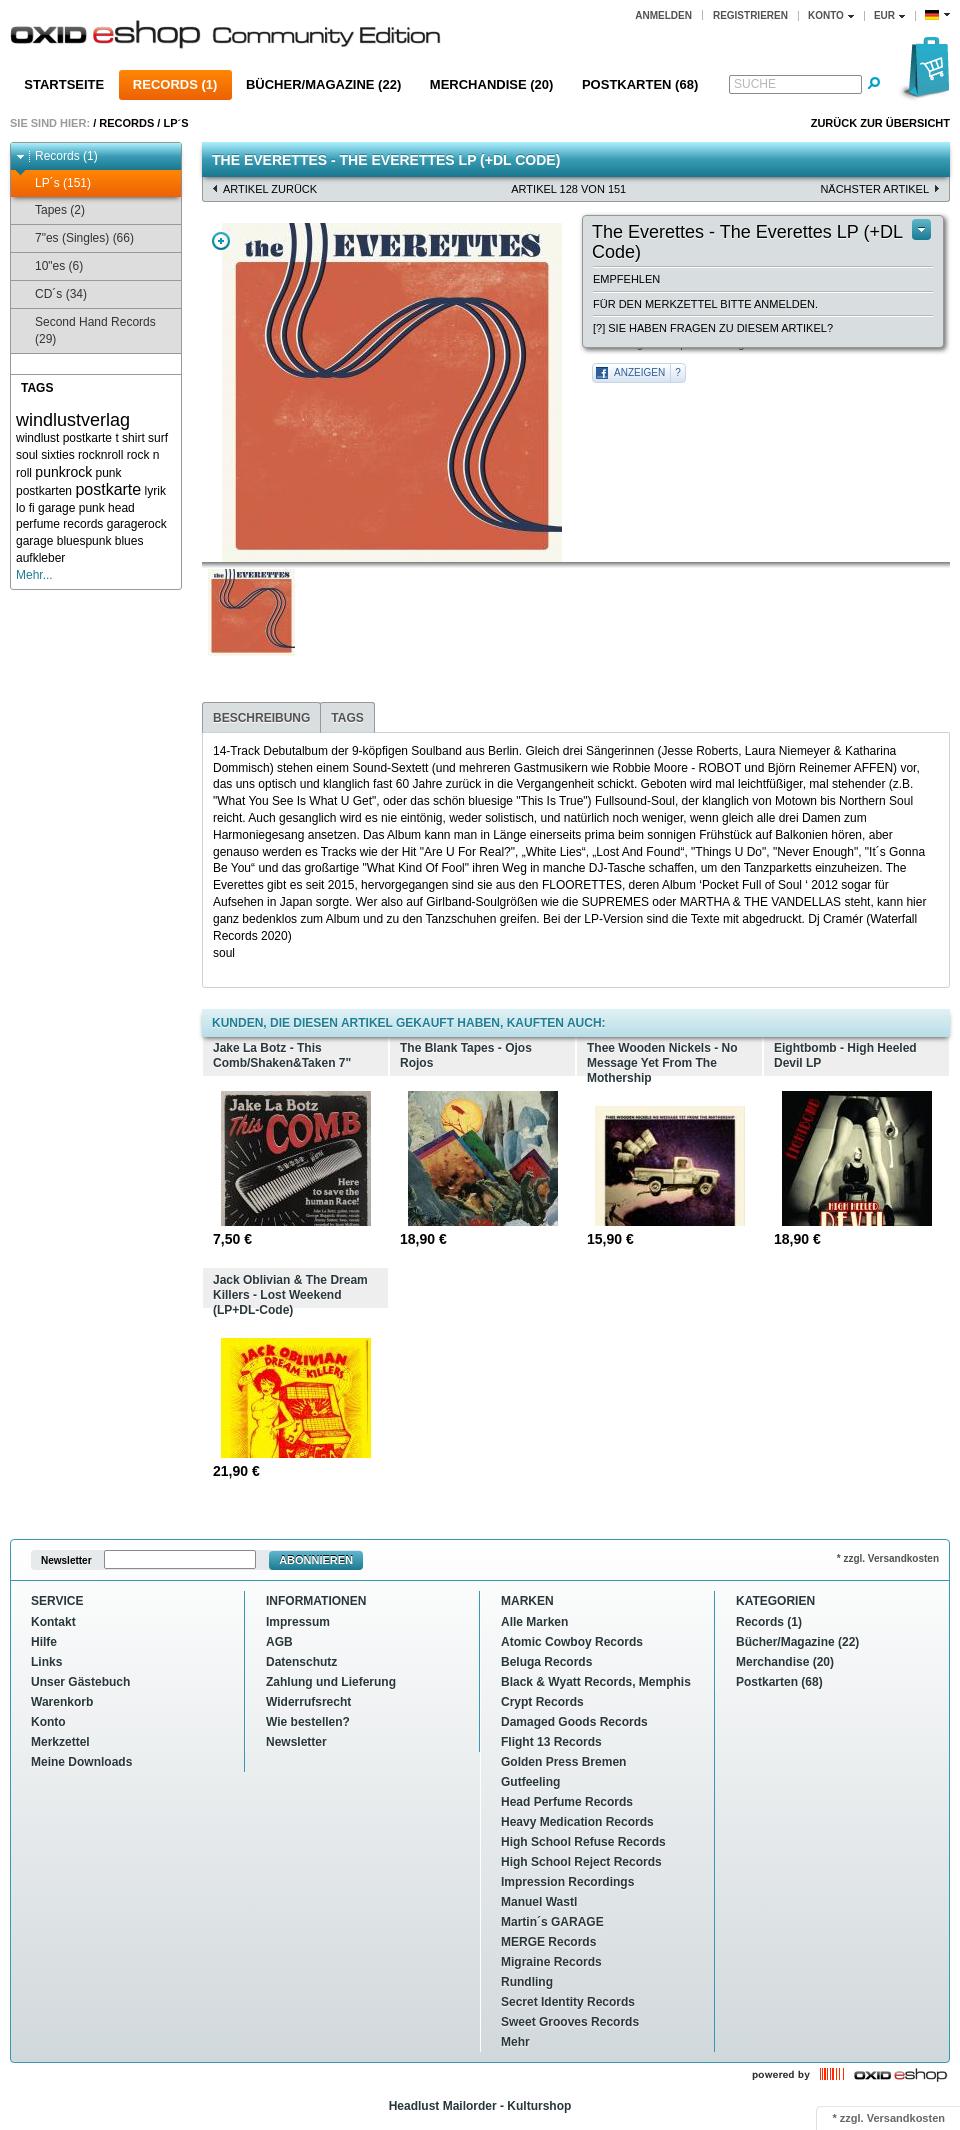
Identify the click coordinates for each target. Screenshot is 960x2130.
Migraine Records (551, 1962)
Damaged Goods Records (574, 1722)
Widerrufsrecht (308, 1702)
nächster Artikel (874, 189)
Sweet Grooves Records (570, 2022)
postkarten (44, 491)
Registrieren (750, 15)
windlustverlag (73, 420)
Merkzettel (60, 1742)
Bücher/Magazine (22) (323, 84)
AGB (279, 1642)
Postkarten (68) (640, 84)
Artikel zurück (270, 189)
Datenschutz (301, 1662)
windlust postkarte (64, 438)
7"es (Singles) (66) (75, 238)
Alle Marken (534, 1622)
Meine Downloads (81, 1762)
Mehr (515, 2042)
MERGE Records (548, 1942)
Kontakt (53, 1622)
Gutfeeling (530, 1782)
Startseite (64, 84)
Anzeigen (639, 372)
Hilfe (44, 1642)
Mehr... (34, 575)
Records (126, 123)
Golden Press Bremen (563, 1762)
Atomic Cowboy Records (572, 1642)
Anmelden (663, 15)
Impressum (298, 1622)
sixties (57, 455)
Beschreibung (261, 718)
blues (129, 541)
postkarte (108, 489)
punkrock (63, 472)
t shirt (129, 438)
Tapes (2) (50, 210)
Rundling (527, 1982)
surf (158, 438)
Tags (347, 718)
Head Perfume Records (567, 1802)
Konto (48, 1722)
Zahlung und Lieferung (331, 1682)
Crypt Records (542, 1702)
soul (27, 455)
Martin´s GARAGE (552, 1922)
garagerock (137, 524)
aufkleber (40, 558)
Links (46, 1662)
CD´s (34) (51, 294)
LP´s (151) (53, 183)
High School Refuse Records (583, 1842)
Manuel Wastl (539, 1902)
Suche (755, 84)
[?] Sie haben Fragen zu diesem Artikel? (713, 328)
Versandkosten (906, 2118)
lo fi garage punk (60, 508)
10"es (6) (49, 266)
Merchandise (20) (492, 84)
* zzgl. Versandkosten (888, 1558)
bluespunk (84, 541)
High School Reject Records (581, 1862)
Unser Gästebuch (80, 1682)
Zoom (221, 241)
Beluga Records (546, 1662)
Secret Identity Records (568, 2002)
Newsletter (66, 1560)
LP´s (175, 123)
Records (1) (175, 84)
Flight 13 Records (551, 1742)
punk (109, 473)
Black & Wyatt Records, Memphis (596, 1682)
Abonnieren (316, 1560)
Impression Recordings (567, 1882)
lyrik (155, 491)
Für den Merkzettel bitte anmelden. (705, 304)
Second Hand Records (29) (86, 330)
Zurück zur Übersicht (880, 123)
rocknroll (100, 455)
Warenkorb (62, 1702)
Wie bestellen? (308, 1722)
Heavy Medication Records (577, 1822)
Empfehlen (626, 279)
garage (34, 541)
